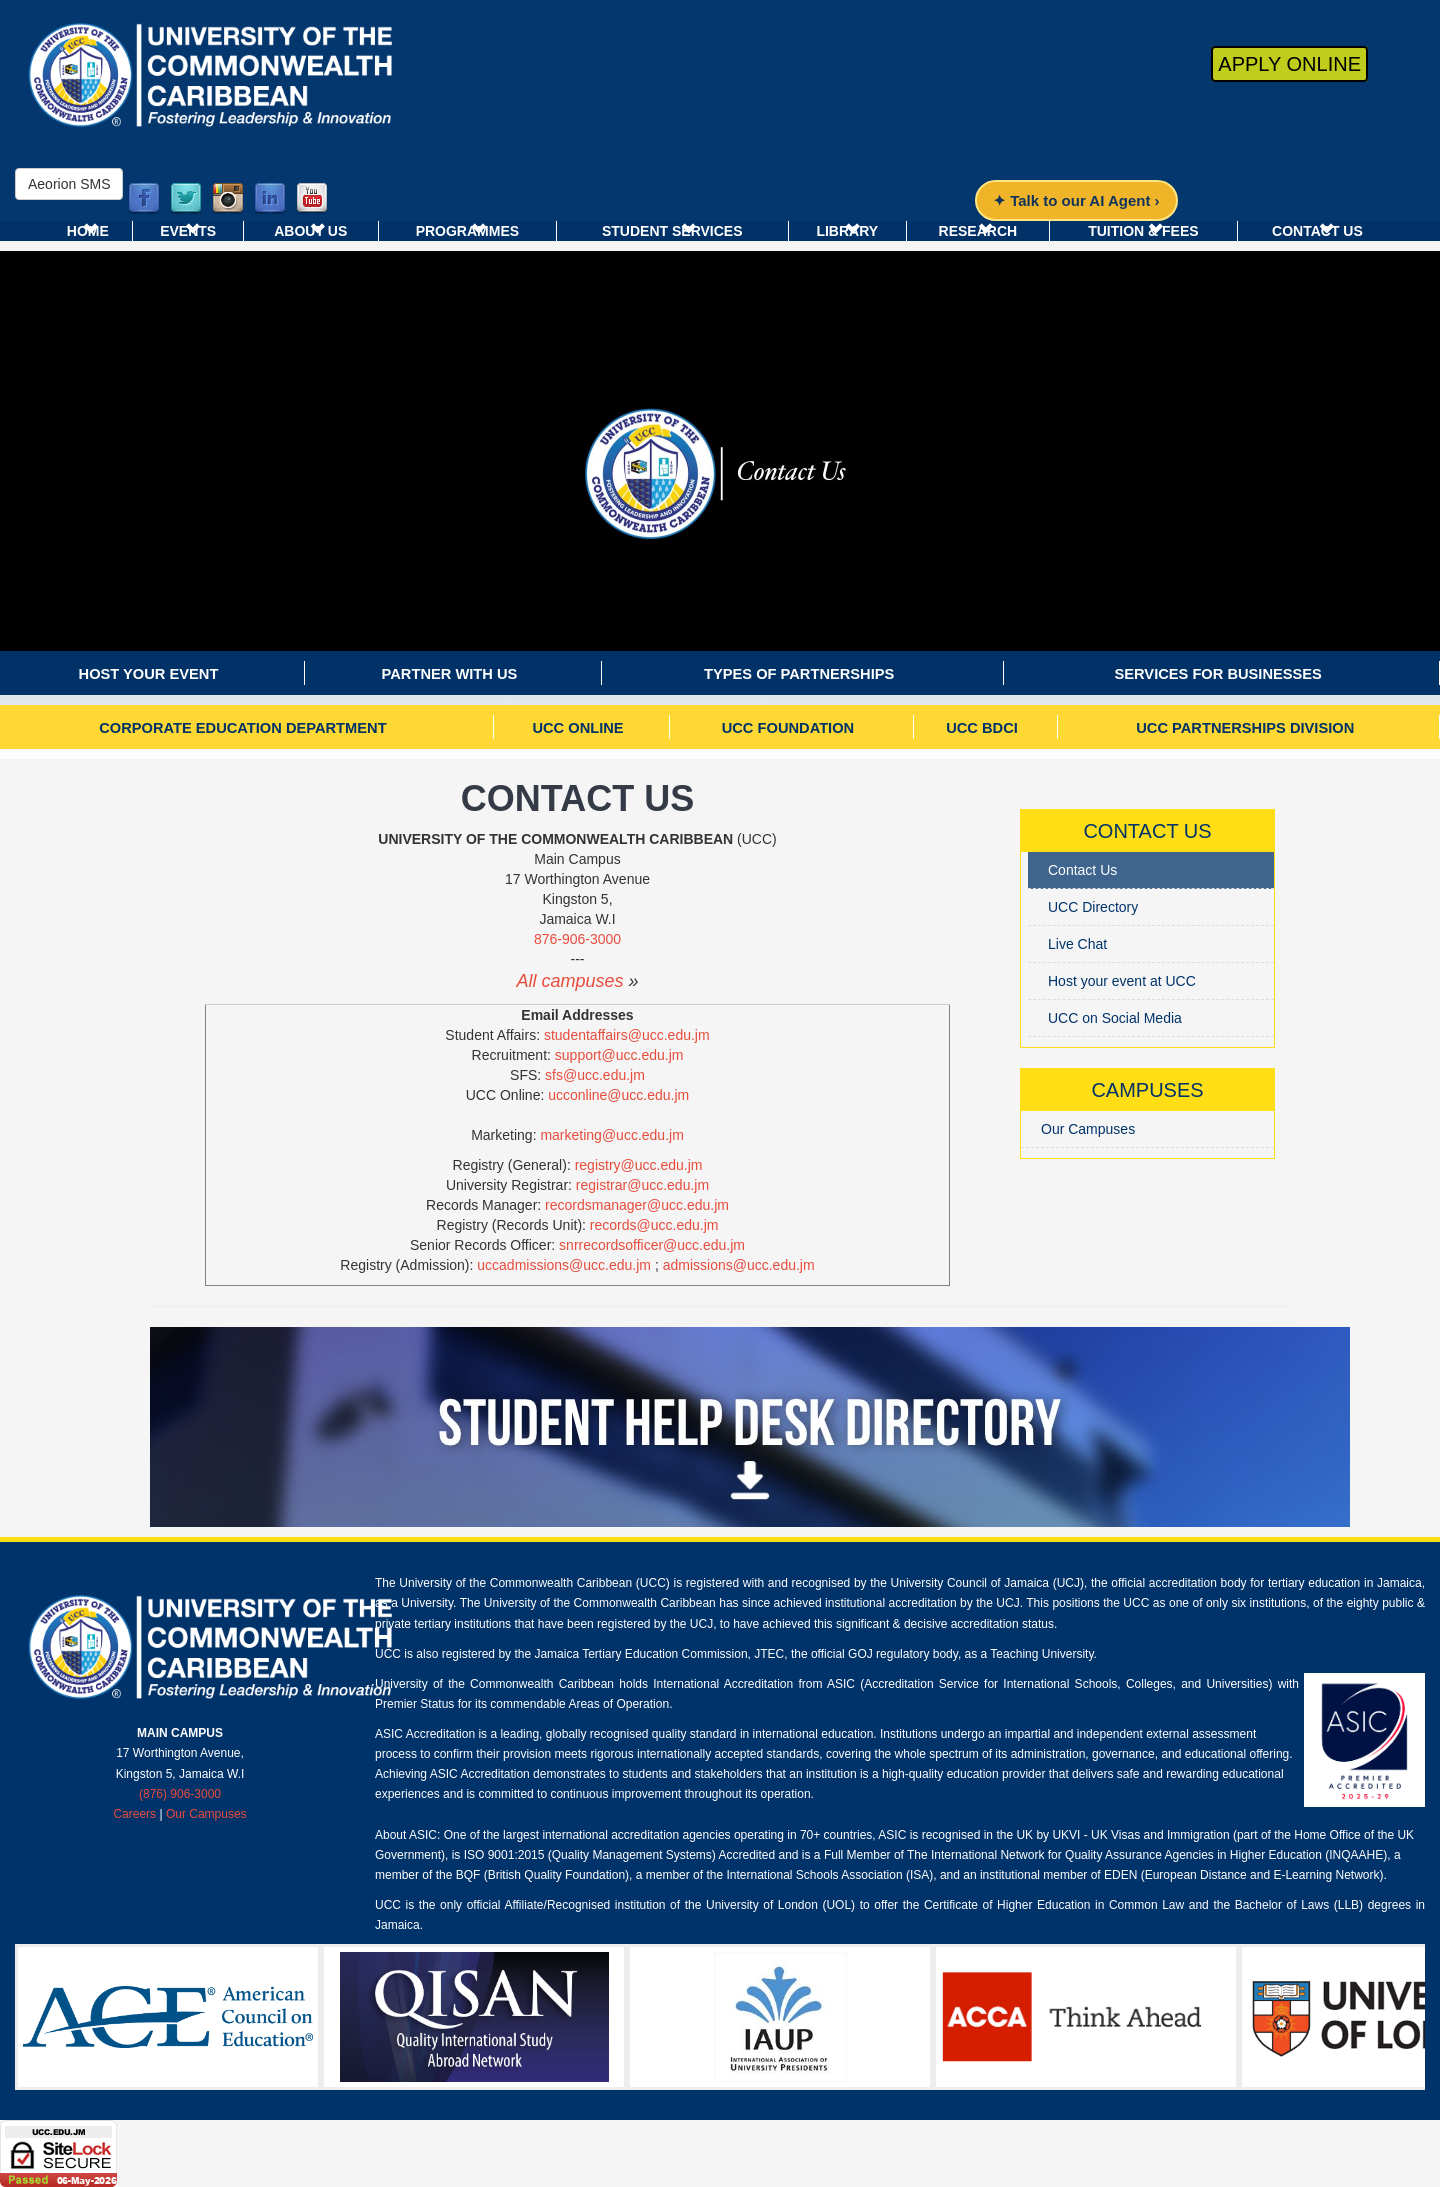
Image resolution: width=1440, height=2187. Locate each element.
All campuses (569, 981)
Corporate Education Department (242, 728)
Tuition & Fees (1143, 231)
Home (88, 231)
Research (978, 231)
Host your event (149, 674)
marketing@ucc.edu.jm (611, 1135)
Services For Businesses (1217, 674)
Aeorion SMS (69, 184)
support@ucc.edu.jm (619, 1055)
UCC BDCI (982, 728)
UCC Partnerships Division (1245, 728)
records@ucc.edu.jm (654, 1225)
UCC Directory (1093, 907)
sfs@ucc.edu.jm (595, 1075)
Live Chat (1077, 944)
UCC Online (577, 728)
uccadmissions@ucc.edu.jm (564, 1265)
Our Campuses (1088, 1129)
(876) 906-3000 (180, 1794)
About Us (310, 231)
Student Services (672, 231)
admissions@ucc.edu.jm (739, 1265)
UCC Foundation (788, 728)
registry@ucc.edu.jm (639, 1165)
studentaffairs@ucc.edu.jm (627, 1035)
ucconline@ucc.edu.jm (618, 1095)
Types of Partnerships (799, 674)
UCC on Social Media (1115, 1018)
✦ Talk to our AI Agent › (1076, 200)
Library (847, 231)
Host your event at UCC (1122, 981)
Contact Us (1317, 231)
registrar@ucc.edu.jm (642, 1185)
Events (188, 231)
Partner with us (450, 674)
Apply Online (1289, 64)
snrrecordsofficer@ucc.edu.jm (652, 1245)
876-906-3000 (577, 939)
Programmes (467, 231)
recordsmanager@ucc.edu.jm (637, 1205)
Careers (134, 1814)
